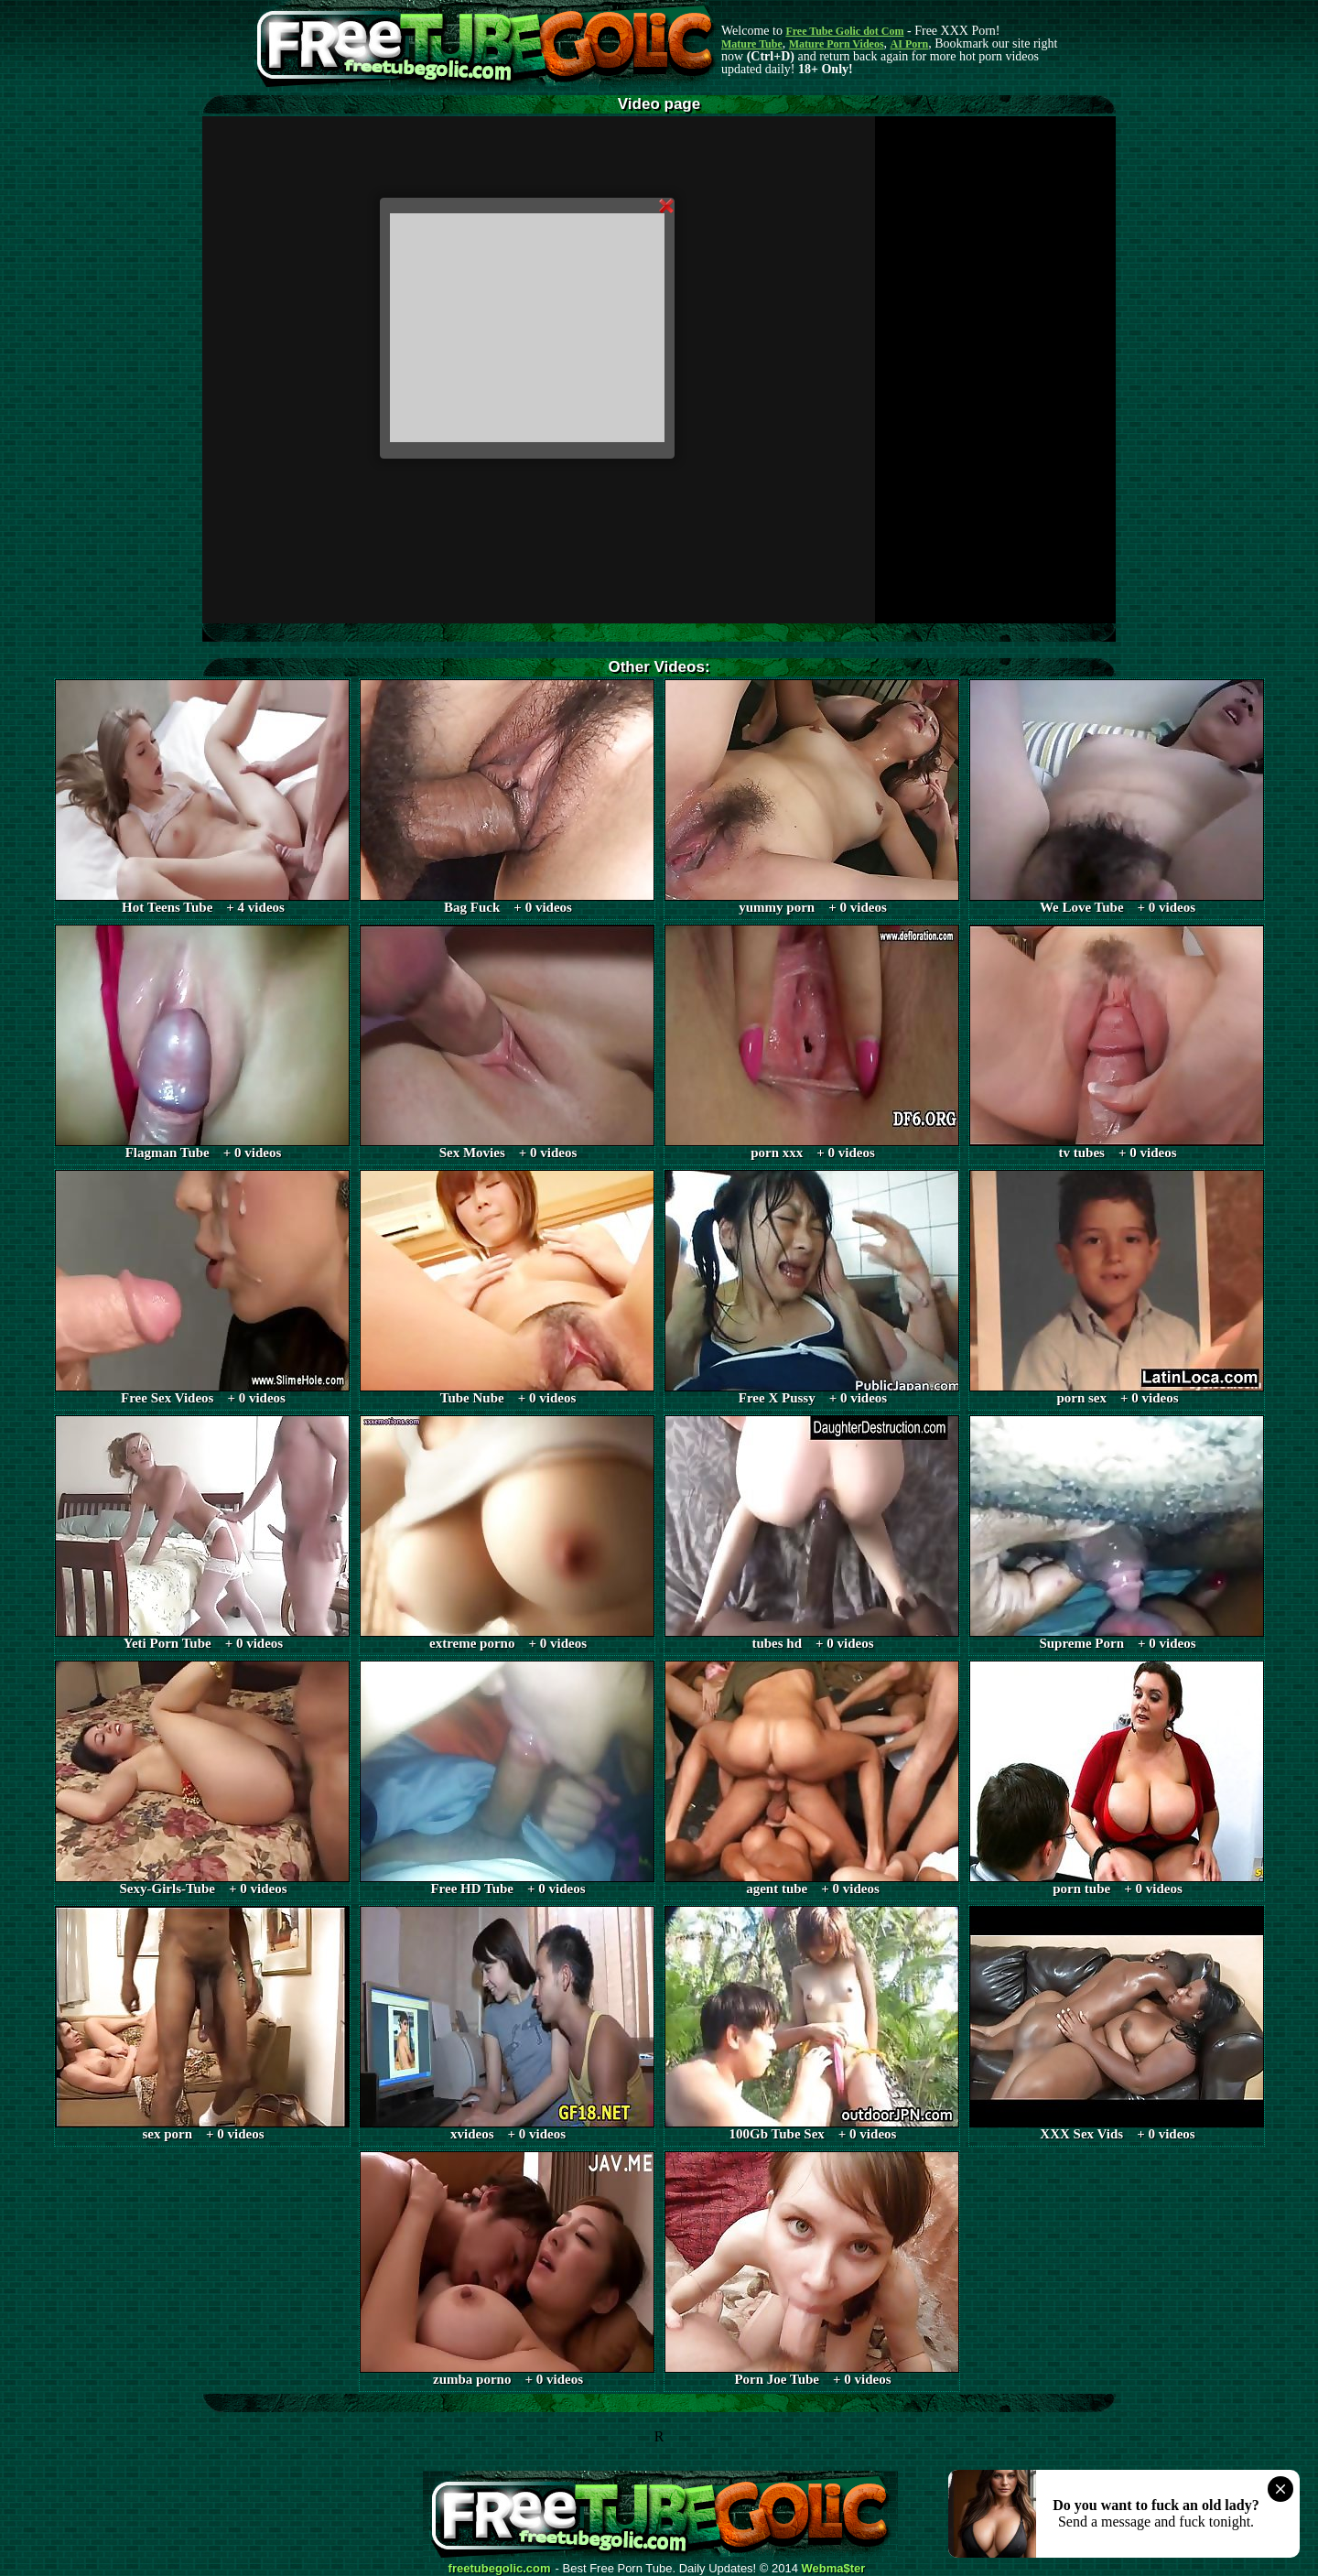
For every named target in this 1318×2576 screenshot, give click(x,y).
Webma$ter (834, 2568)
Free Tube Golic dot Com (844, 31)
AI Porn (910, 44)
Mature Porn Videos (836, 44)
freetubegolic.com (499, 2568)
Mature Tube (752, 44)
